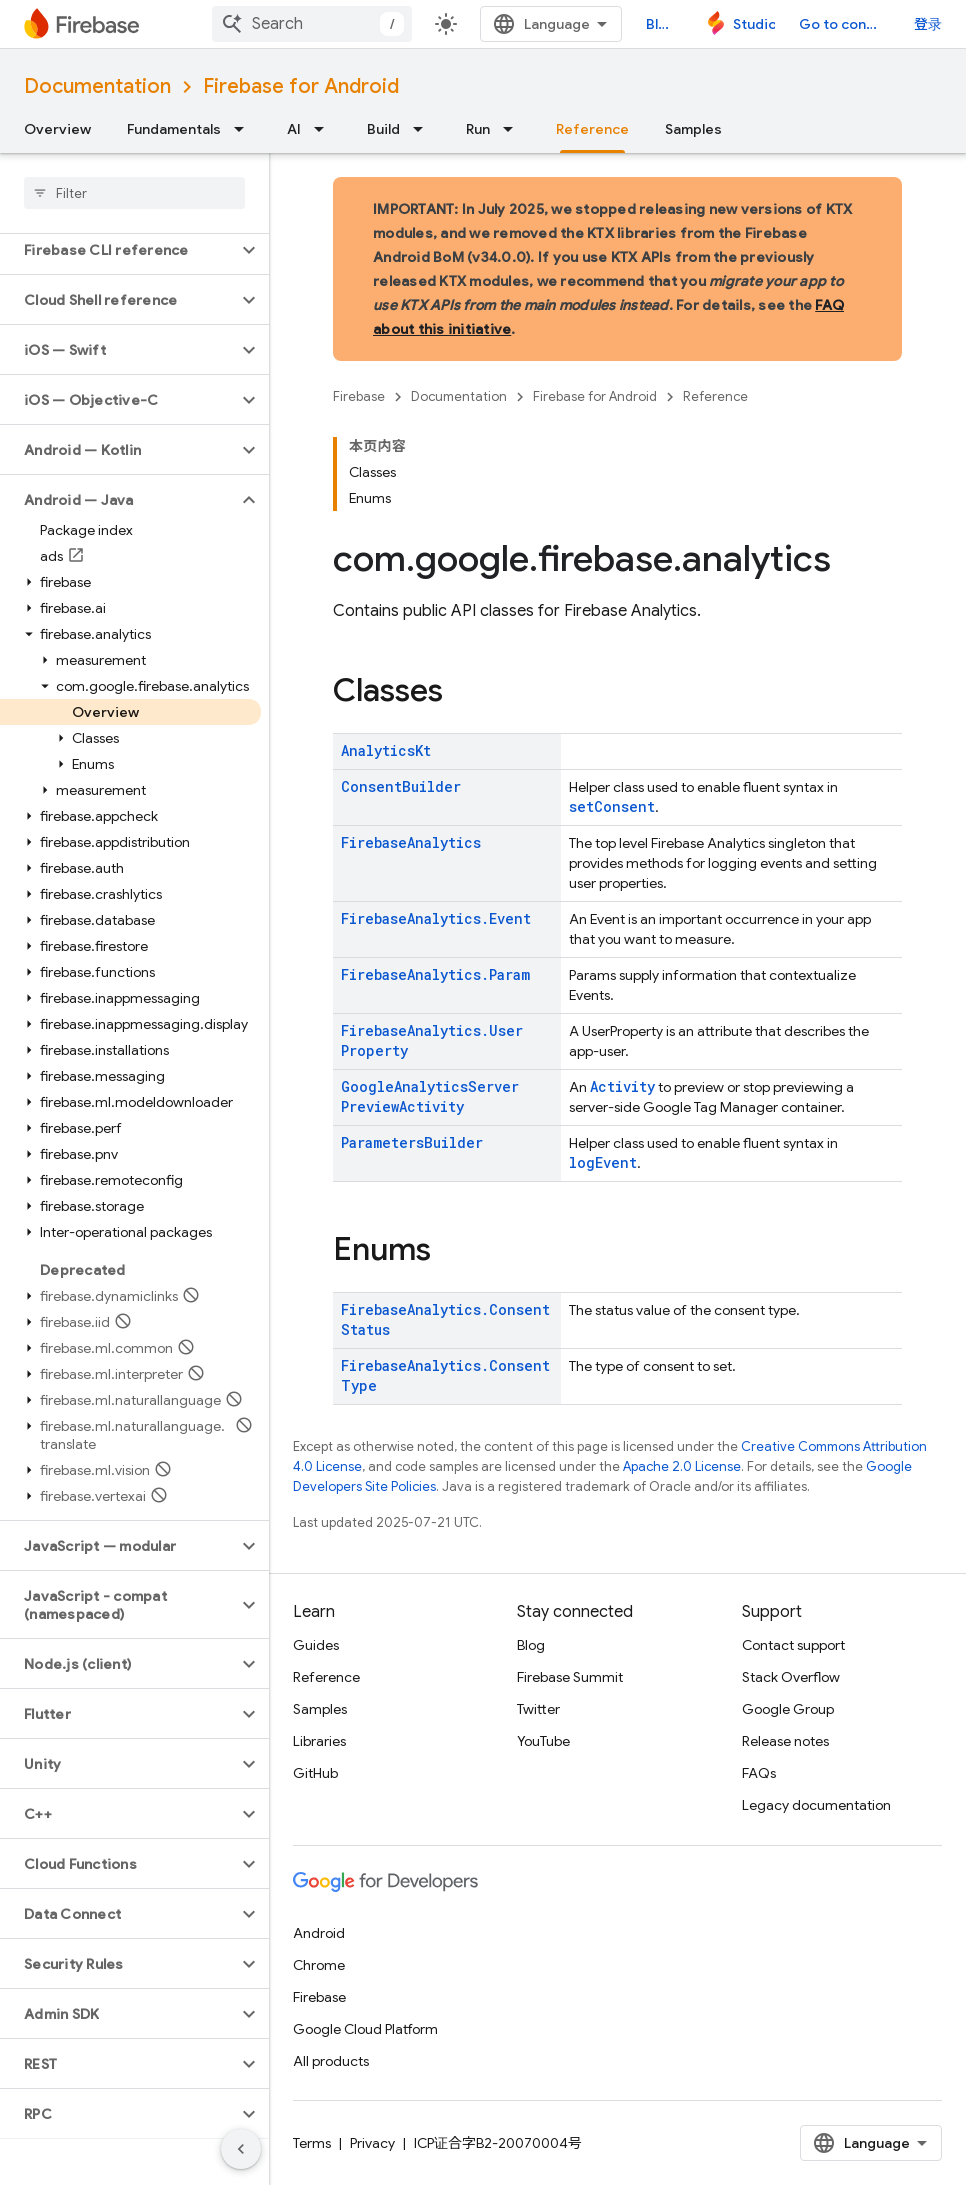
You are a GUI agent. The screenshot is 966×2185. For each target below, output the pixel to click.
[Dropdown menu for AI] (325, 129)
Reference (715, 396)
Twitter (538, 1709)
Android (319, 1933)
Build (383, 129)
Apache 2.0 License (682, 1466)
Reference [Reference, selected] (592, 129)
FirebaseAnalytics (411, 842)
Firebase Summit (570, 1677)
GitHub (315, 1773)
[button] (118, 250)
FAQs (759, 1773)
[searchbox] (134, 193)
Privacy (372, 2143)
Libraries (319, 1741)
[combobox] (312, 24)
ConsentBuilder (401, 786)
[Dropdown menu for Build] (424, 129)
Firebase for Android (301, 86)
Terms (312, 2143)
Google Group (788, 1709)
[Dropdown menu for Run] (514, 129)
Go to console (844, 24)
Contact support (793, 1645)
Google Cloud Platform (365, 2029)
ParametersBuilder (412, 1142)
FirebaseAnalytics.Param (435, 974)
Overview (57, 129)
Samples (693, 129)
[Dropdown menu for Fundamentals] (245, 129)
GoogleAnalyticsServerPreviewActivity (430, 1096)
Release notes (785, 1741)
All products (331, 2061)
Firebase (359, 396)
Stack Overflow (791, 1677)
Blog (661, 24)
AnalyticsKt (386, 750)
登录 (928, 24)
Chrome (319, 1965)
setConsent (612, 806)
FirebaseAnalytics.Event (436, 918)
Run (478, 129)
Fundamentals (174, 129)
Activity (622, 1086)
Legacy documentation (816, 1805)
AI (294, 129)
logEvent (603, 1162)
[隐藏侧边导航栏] (241, 2149)
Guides (316, 1645)
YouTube (543, 1741)
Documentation (97, 86)
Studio (754, 24)
